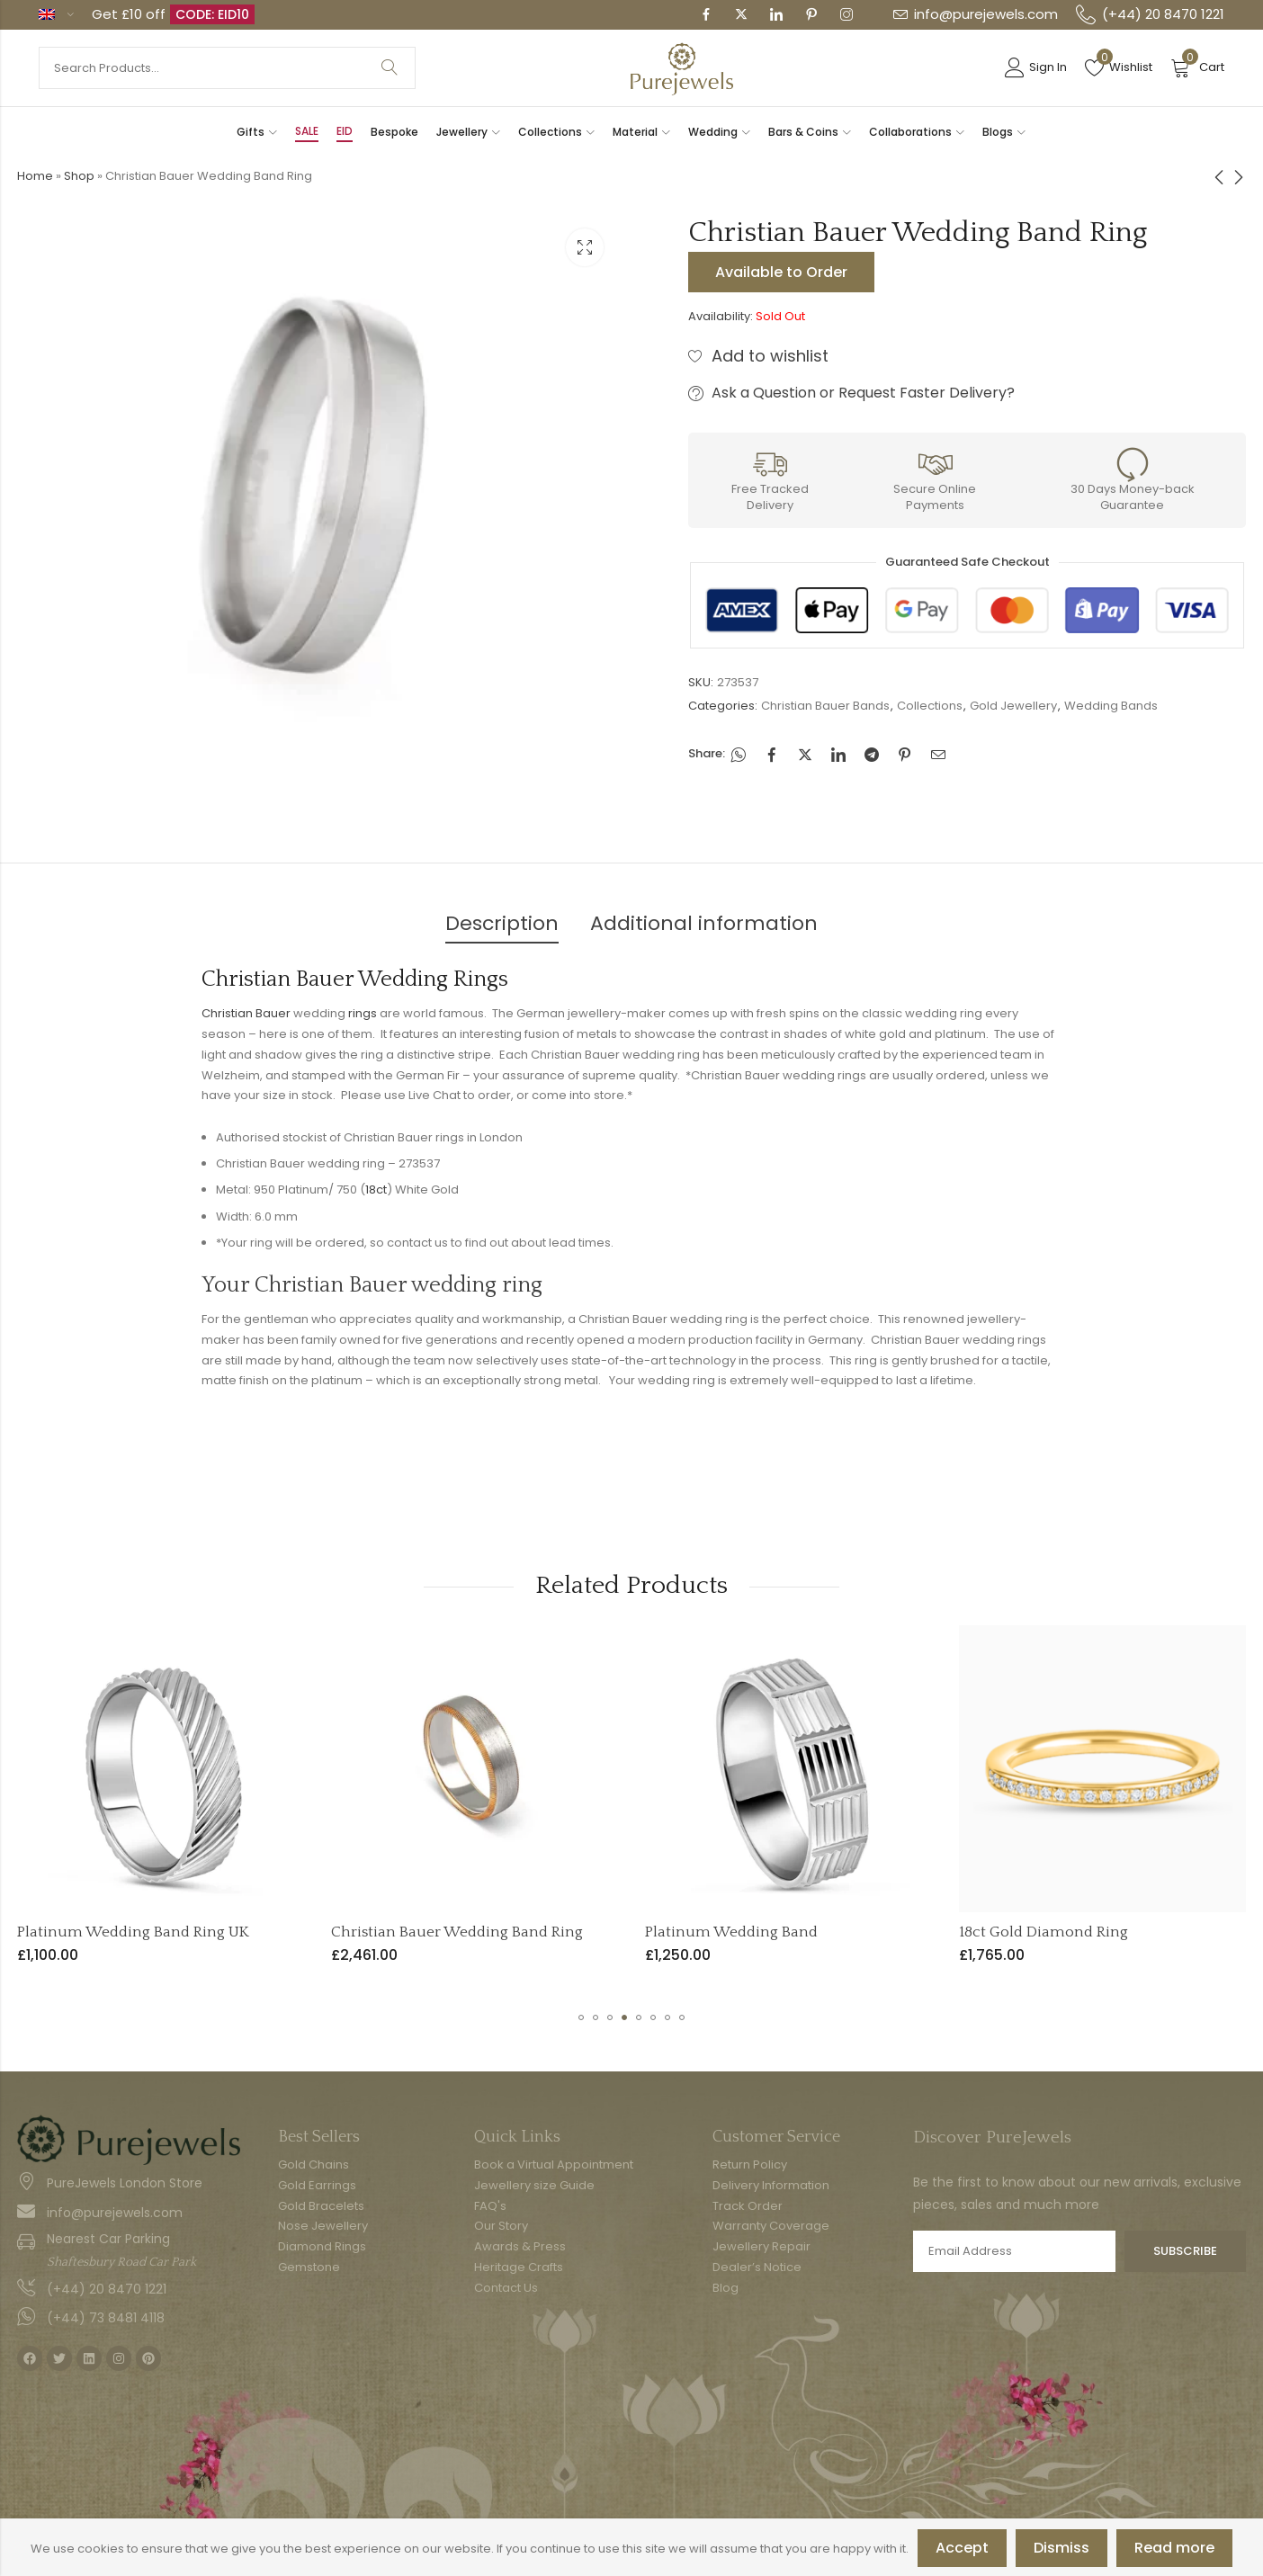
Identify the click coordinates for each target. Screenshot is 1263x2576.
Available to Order (781, 272)
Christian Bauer (246, 1013)
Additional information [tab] (704, 923)
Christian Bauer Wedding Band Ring (723, 1932)
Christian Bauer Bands (825, 705)
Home (35, 175)
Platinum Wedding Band (997, 1932)
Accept (962, 2547)
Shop (79, 175)
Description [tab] (502, 923)
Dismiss (1061, 2547)
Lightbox (585, 247)
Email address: (1014, 2251)
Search (389, 68)
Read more (1174, 2547)
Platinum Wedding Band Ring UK (399, 1932)
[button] (581, 2017)
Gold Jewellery (1013, 705)
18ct (376, 1189)
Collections (930, 705)
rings (362, 1013)
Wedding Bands (1111, 705)
